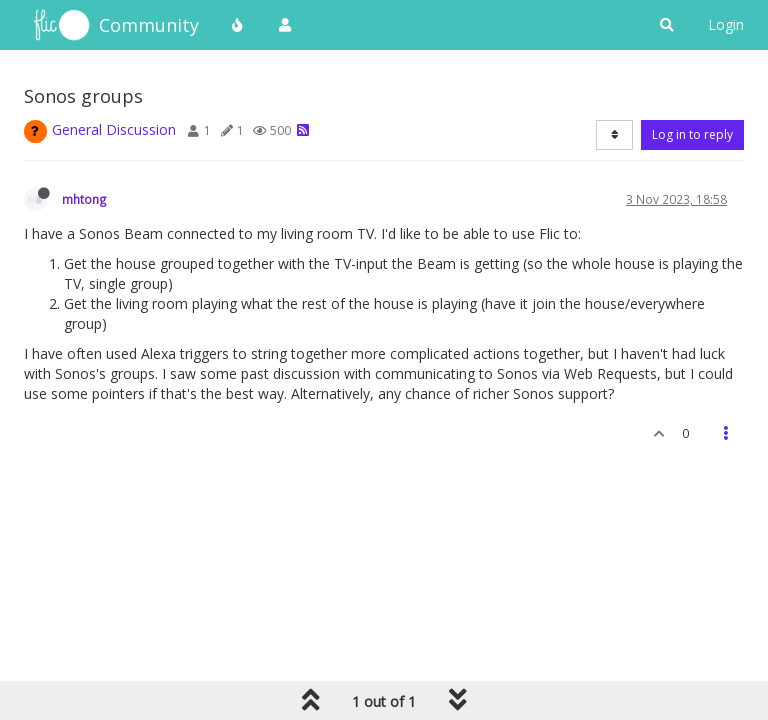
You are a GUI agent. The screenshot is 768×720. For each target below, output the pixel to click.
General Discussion (114, 129)
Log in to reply (692, 134)
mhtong (84, 199)
